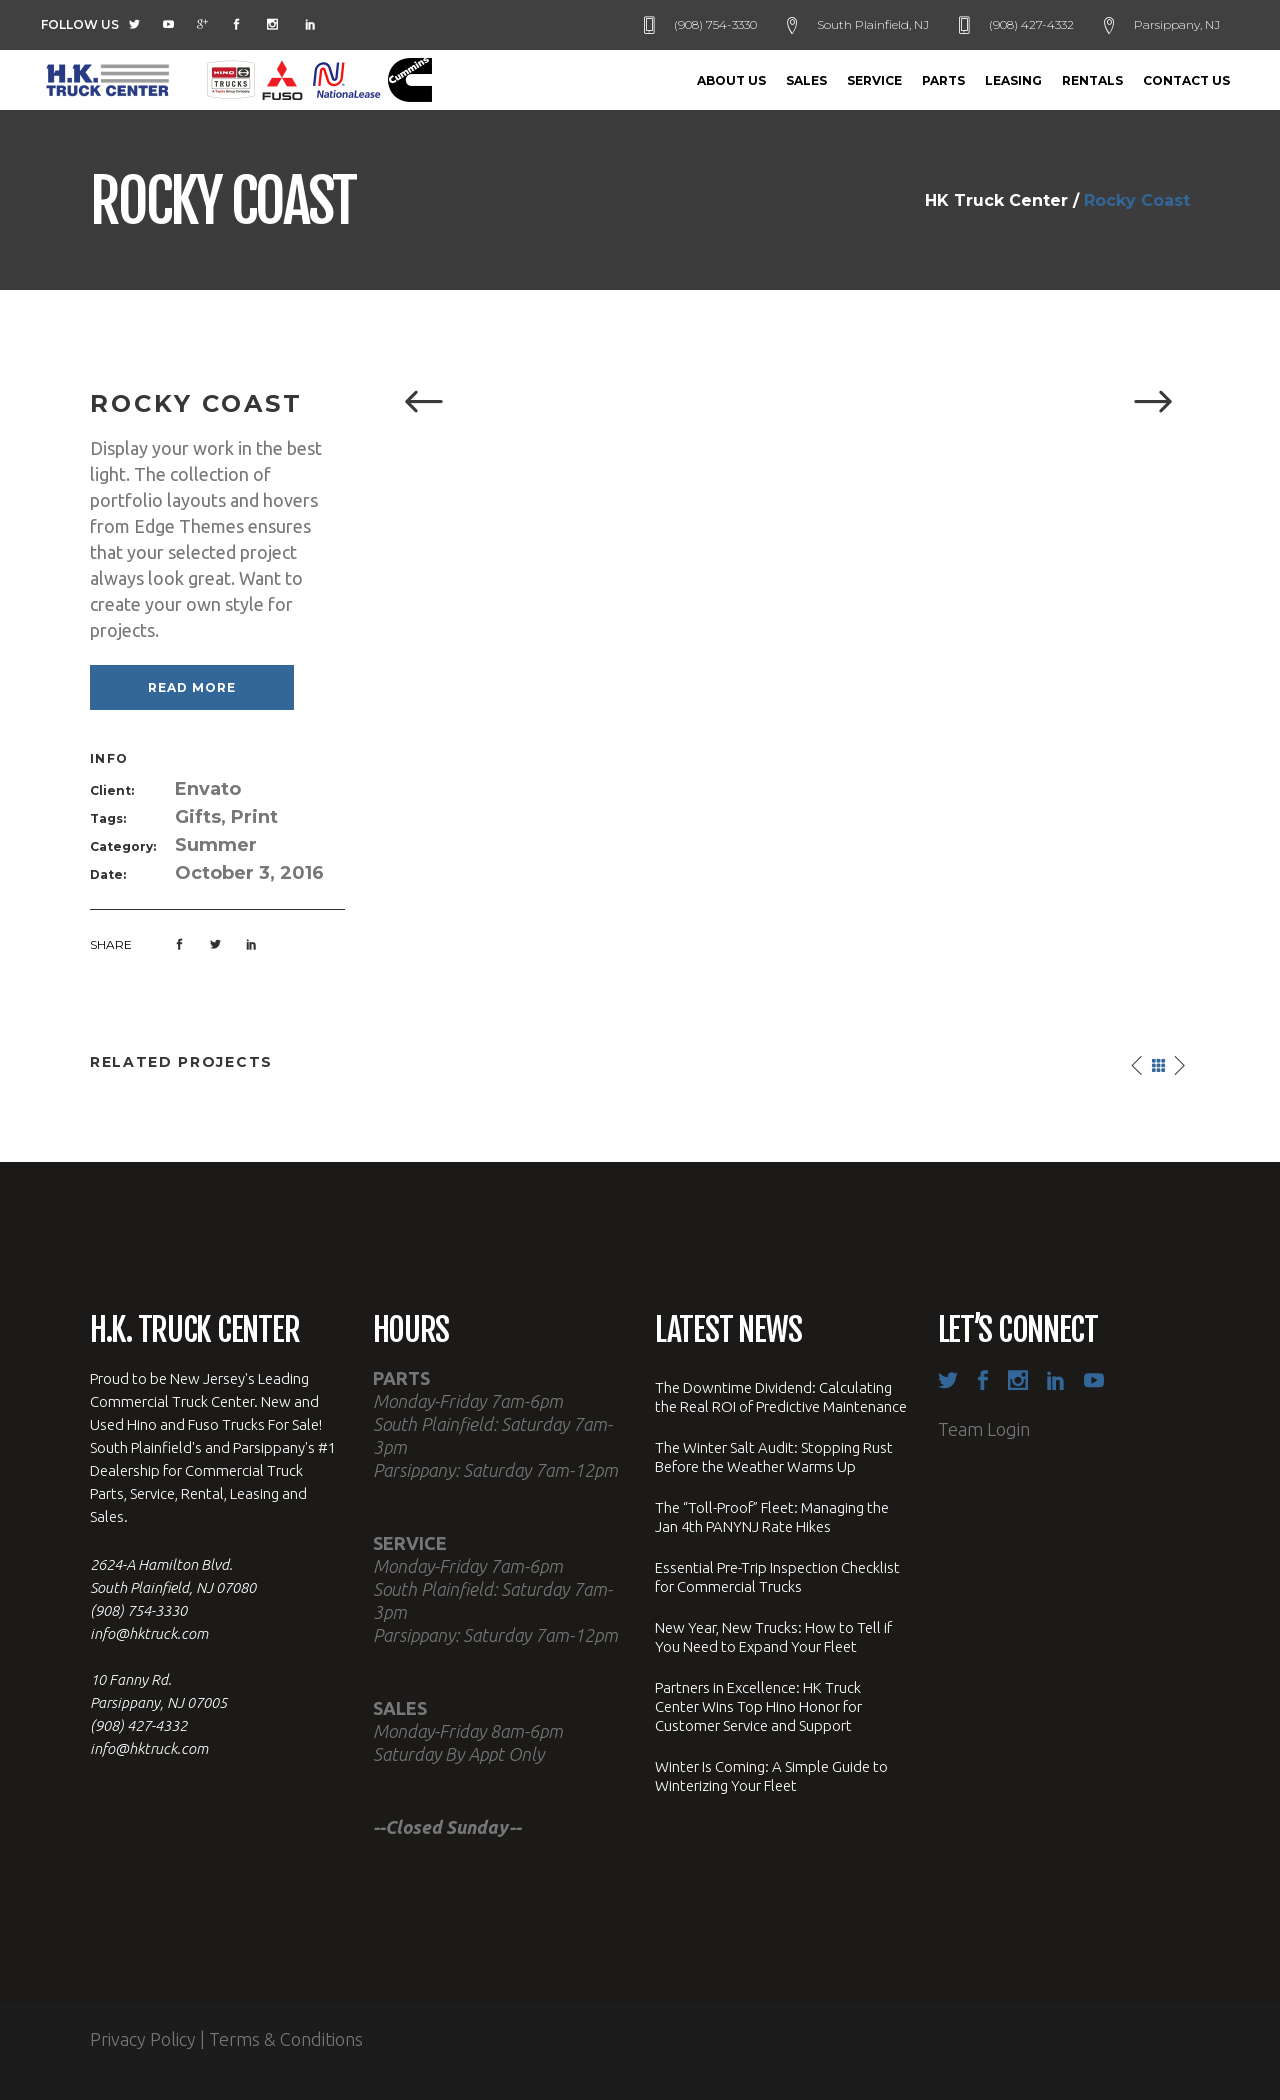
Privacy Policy (143, 2039)
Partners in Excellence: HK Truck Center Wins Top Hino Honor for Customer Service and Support (758, 1706)
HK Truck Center (996, 201)
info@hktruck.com (149, 1633)
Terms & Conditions (286, 2039)
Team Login (984, 1429)
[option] (787, 403)
